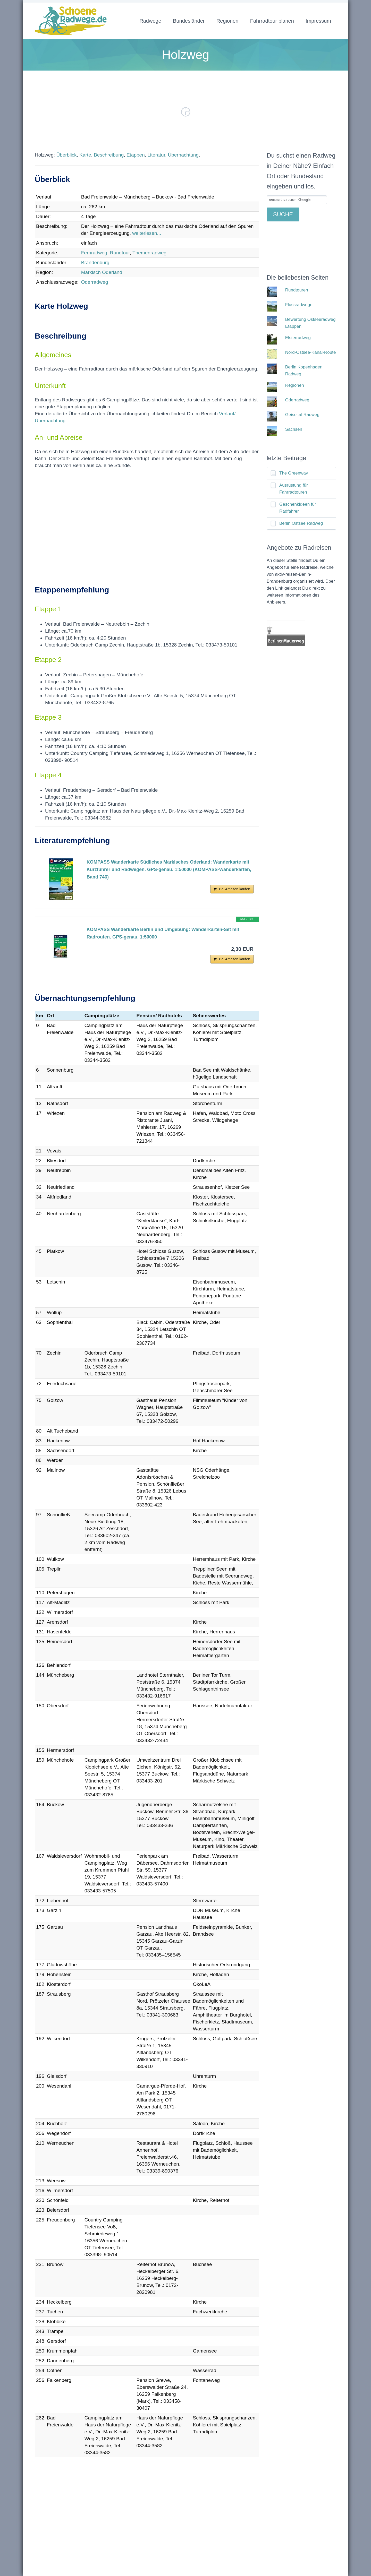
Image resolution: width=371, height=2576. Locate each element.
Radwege (150, 21)
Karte (85, 155)
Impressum (318, 21)
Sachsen (293, 429)
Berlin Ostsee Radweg (301, 523)
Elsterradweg (298, 337)
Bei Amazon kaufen (234, 889)
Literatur (156, 155)
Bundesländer (189, 21)
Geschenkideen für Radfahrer (297, 508)
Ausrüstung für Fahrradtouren (293, 489)
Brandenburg (95, 262)
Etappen (136, 155)
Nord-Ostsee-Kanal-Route (310, 352)
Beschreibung (109, 155)
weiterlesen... (146, 233)
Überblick (66, 155)
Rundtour (120, 252)
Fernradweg (94, 252)
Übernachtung (183, 155)
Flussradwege (299, 304)
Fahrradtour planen (272, 21)
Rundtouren (296, 290)
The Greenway (293, 473)
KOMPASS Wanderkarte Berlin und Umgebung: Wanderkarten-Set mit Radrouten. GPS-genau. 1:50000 (163, 933)
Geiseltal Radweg (302, 414)
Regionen (227, 21)
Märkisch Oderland (101, 272)
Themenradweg (149, 252)
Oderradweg (94, 282)
